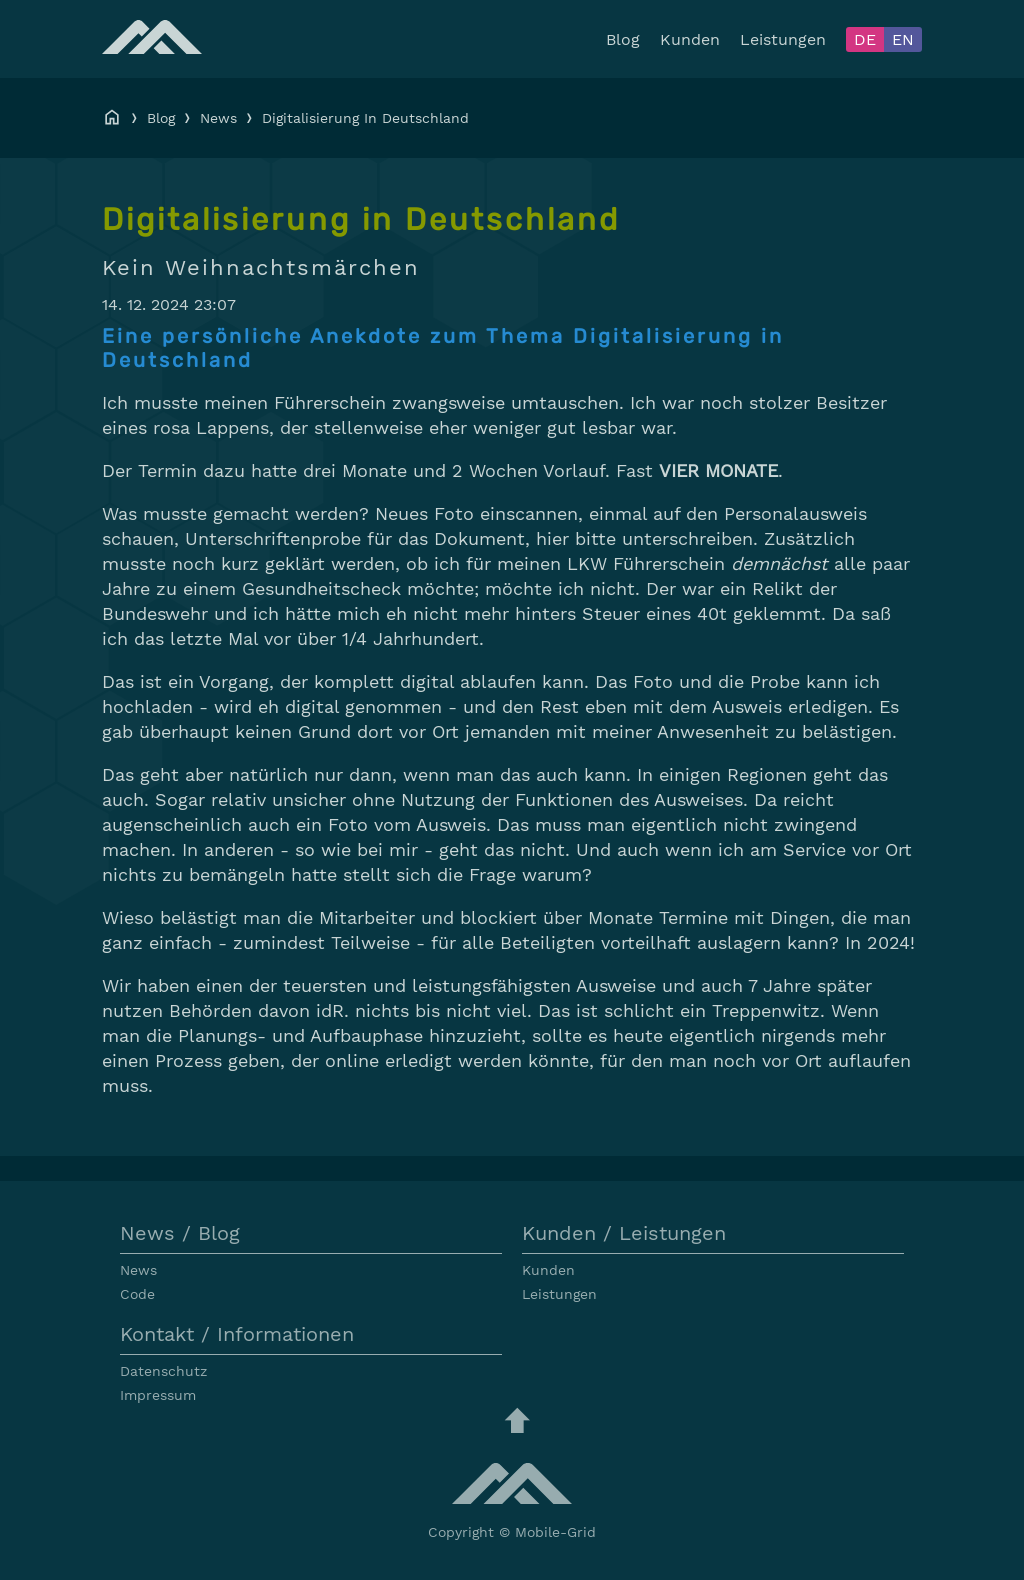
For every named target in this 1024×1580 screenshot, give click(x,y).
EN (903, 39)
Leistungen (783, 39)
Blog (623, 39)
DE (865, 39)
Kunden (690, 39)
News (218, 118)
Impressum (158, 1395)
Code (137, 1294)
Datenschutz (163, 1371)
